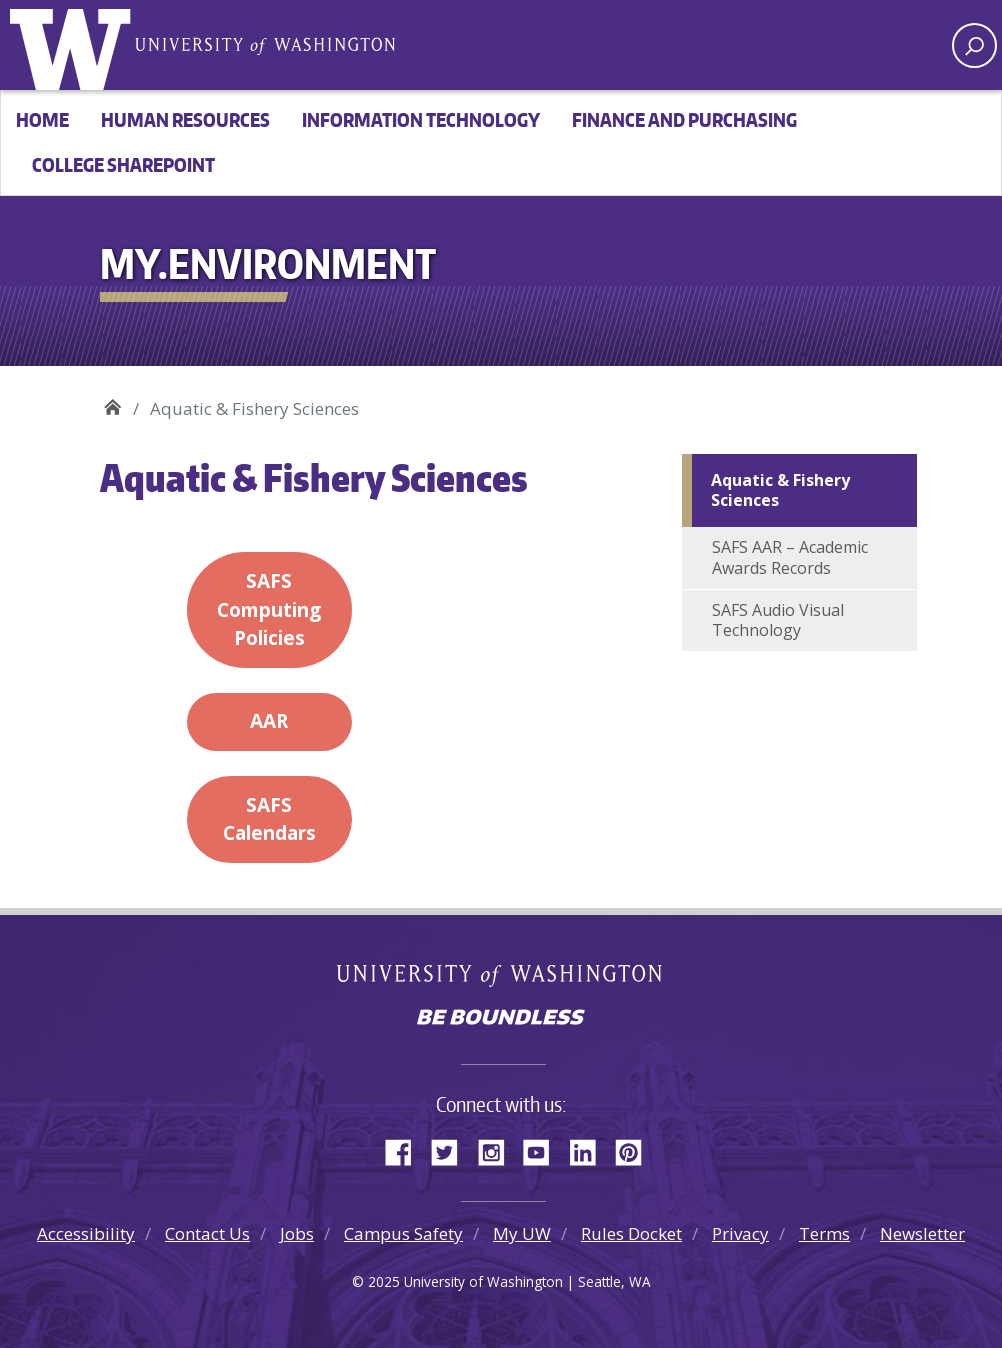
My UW (522, 1233)
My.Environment (112, 401)
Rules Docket (631, 1233)
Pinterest (636, 1149)
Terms (824, 1233)
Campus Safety (403, 1233)
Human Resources (185, 119)
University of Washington (75, 45)
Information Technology (421, 119)
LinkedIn (590, 1149)
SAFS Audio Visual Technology (778, 620)
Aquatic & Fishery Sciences (780, 490)
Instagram (498, 1149)
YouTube (544, 1149)
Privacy (740, 1233)
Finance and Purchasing (684, 119)
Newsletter (922, 1233)
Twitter (452, 1149)
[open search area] (974, 45)
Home (42, 119)
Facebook (406, 1149)
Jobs (297, 1233)
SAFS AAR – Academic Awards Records (790, 557)
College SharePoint (123, 164)
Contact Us (207, 1233)
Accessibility (86, 1233)
